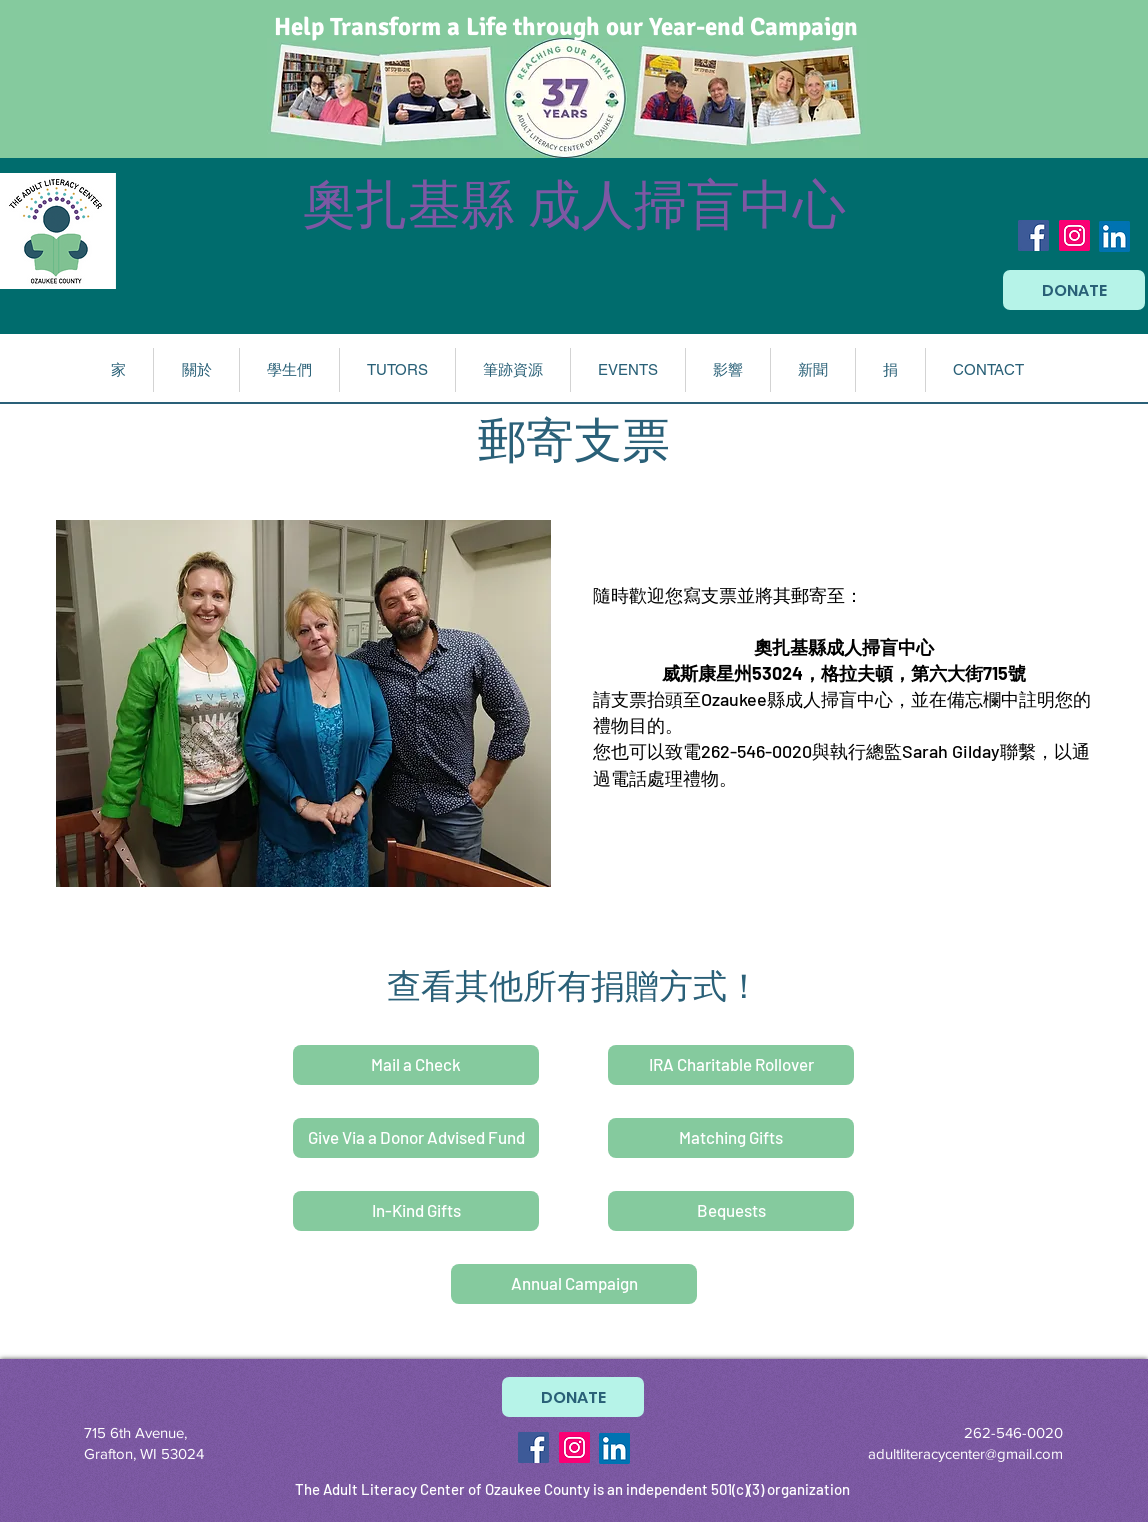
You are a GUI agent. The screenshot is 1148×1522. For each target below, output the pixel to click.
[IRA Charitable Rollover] (731, 1065)
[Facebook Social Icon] (1033, 235)
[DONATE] (1074, 290)
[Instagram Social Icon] (1074, 235)
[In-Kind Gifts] (416, 1211)
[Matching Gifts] (731, 1138)
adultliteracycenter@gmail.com (965, 1453)
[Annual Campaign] (574, 1284)
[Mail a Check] (416, 1065)
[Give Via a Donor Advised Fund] (416, 1138)
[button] (196, 370)
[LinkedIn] (1114, 236)
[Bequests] (731, 1211)
